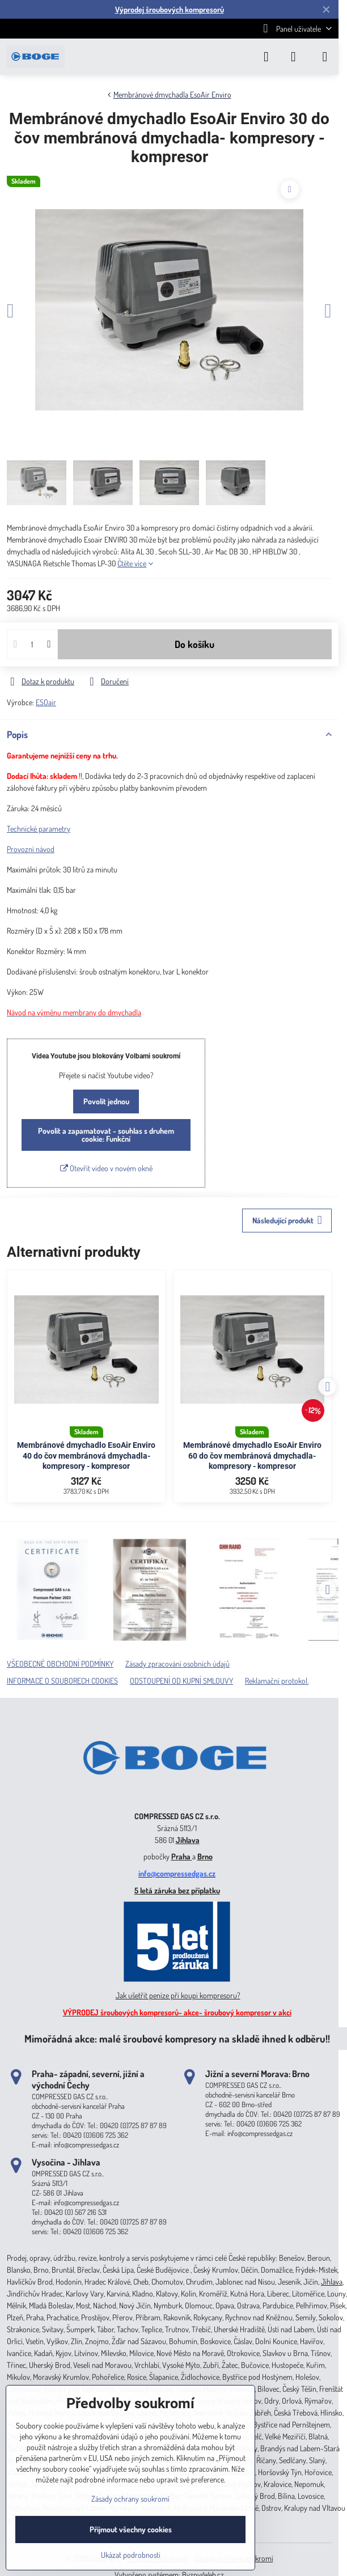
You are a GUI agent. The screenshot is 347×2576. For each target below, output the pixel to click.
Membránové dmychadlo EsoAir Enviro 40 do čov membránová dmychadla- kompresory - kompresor (86, 1455)
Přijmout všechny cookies (131, 2529)
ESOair (46, 702)
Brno (205, 1856)
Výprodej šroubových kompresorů (169, 9)
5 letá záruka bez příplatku (177, 1890)
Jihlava (188, 1840)
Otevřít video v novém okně (106, 1168)
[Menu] (324, 56)
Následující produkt (287, 1220)
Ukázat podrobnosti (130, 2555)
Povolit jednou (106, 1101)
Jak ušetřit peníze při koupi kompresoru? (178, 1995)
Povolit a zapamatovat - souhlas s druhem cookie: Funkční (106, 1134)
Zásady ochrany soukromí (130, 2498)
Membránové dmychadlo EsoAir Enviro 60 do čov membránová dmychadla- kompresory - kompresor (252, 1455)
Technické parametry (38, 828)
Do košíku (194, 644)
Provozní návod (30, 849)
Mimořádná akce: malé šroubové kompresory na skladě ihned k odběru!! (177, 2038)
